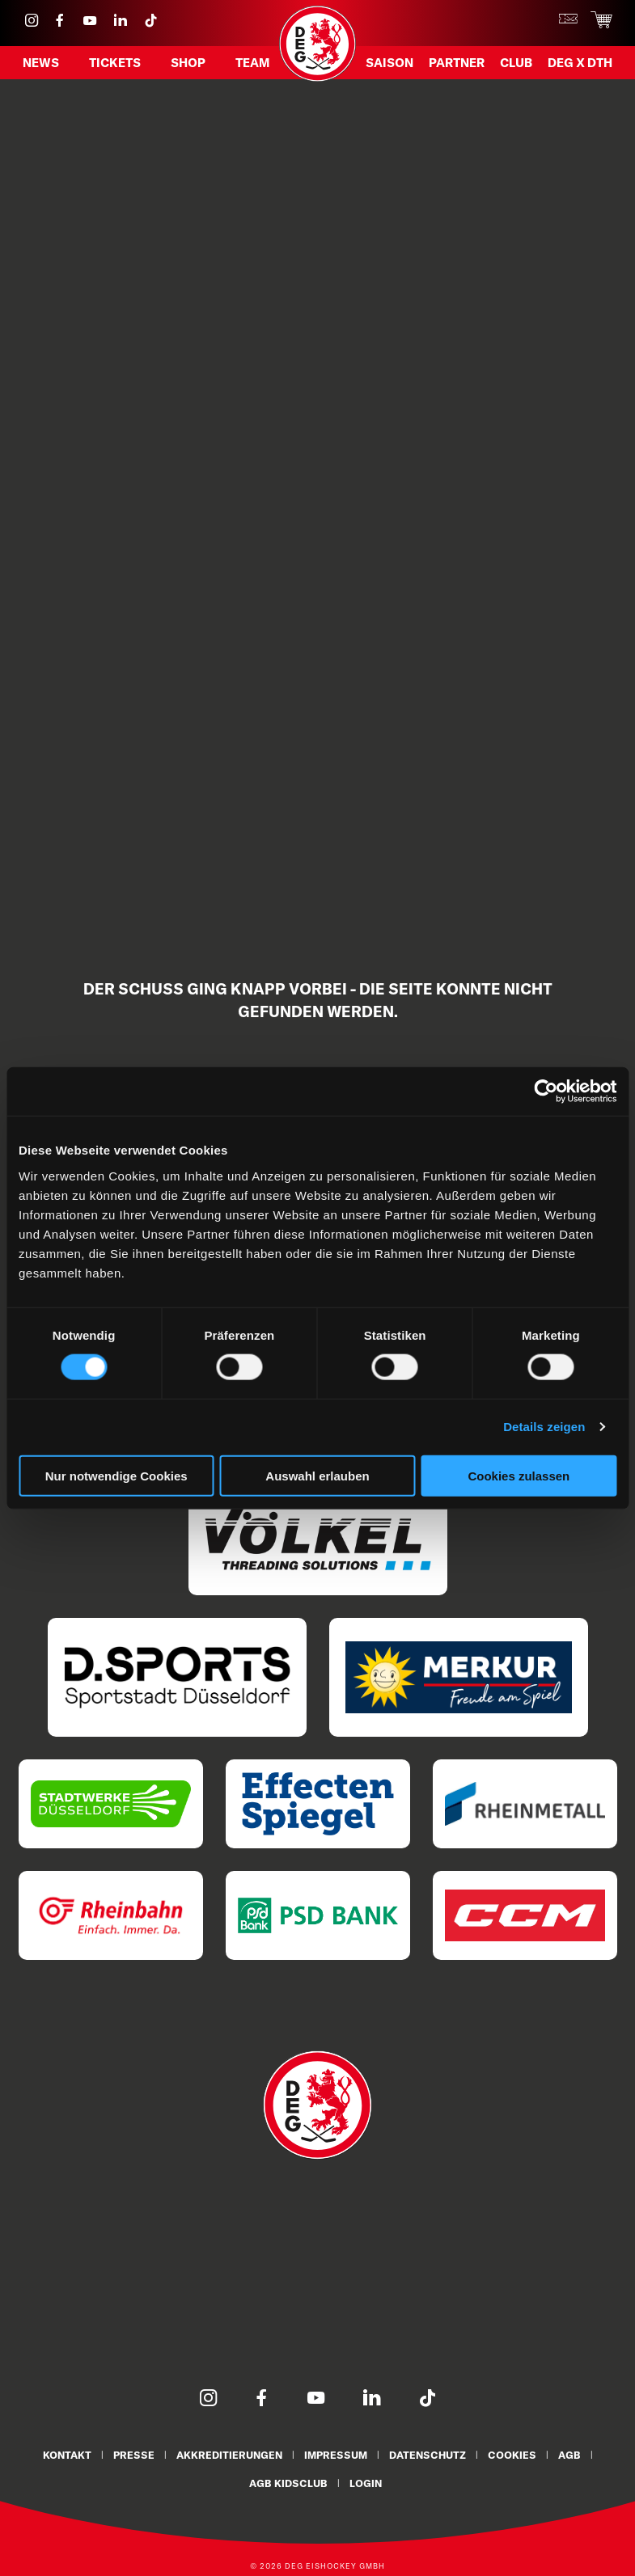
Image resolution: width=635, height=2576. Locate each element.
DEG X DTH (580, 62)
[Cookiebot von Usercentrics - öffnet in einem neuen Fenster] (545, 1091)
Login (365, 2482)
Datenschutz (427, 2454)
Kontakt (67, 2454)
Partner (457, 62)
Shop (188, 62)
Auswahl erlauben (317, 1475)
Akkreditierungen (229, 2454)
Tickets (115, 62)
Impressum (335, 2454)
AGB (569, 2454)
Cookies (512, 2454)
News (41, 62)
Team (252, 62)
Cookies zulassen (518, 1475)
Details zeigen (544, 1427)
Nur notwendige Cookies (116, 1475)
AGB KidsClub (288, 2482)
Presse (134, 2454)
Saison (389, 62)
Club (516, 62)
